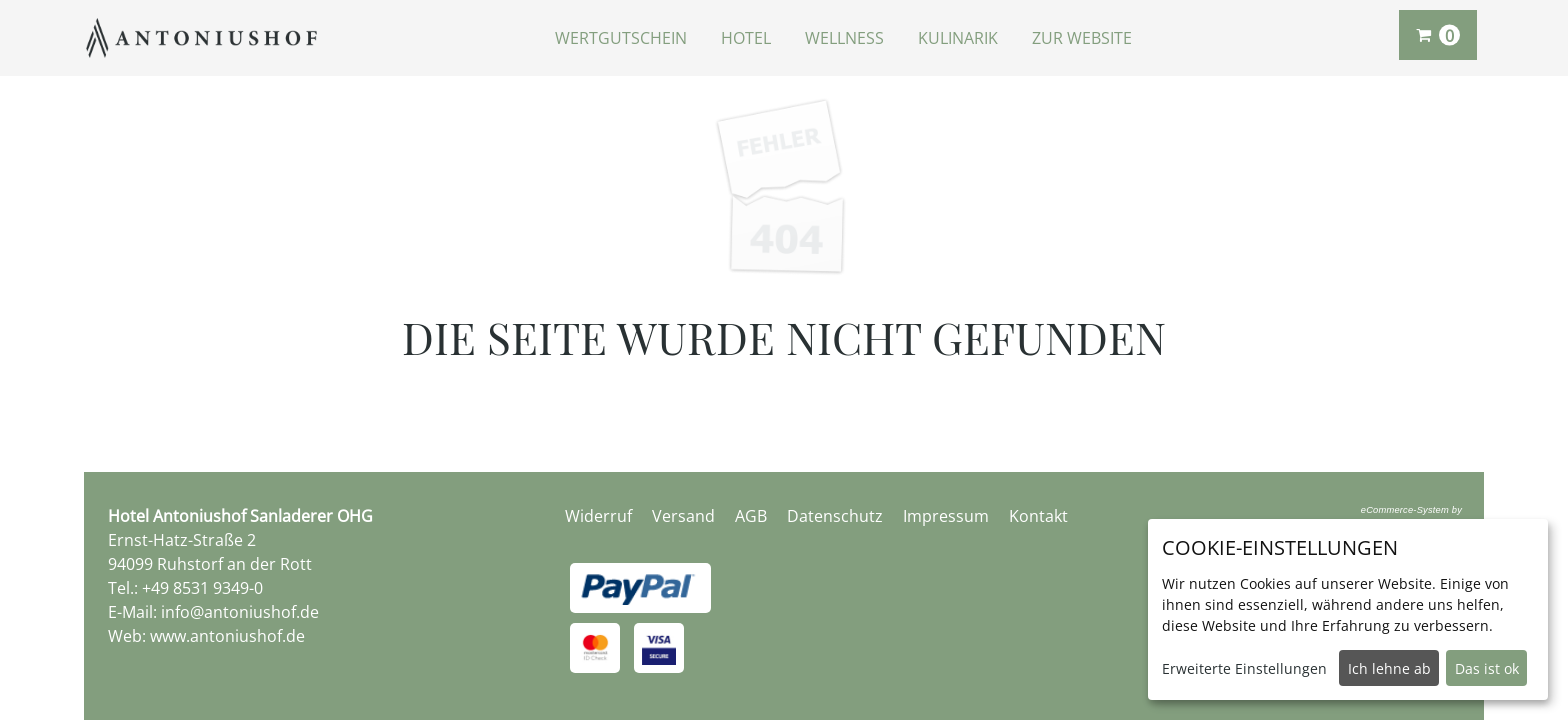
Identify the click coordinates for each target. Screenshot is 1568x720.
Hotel (746, 38)
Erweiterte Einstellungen (1244, 668)
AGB (751, 516)
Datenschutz (835, 516)
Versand (683, 516)
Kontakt (1038, 516)
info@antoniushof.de (240, 612)
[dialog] (1348, 609)
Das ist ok (1487, 668)
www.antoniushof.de (227, 636)
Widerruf (598, 516)
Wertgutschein (621, 38)
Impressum (946, 516)
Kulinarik (958, 38)
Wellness (844, 38)
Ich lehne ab (1389, 668)
